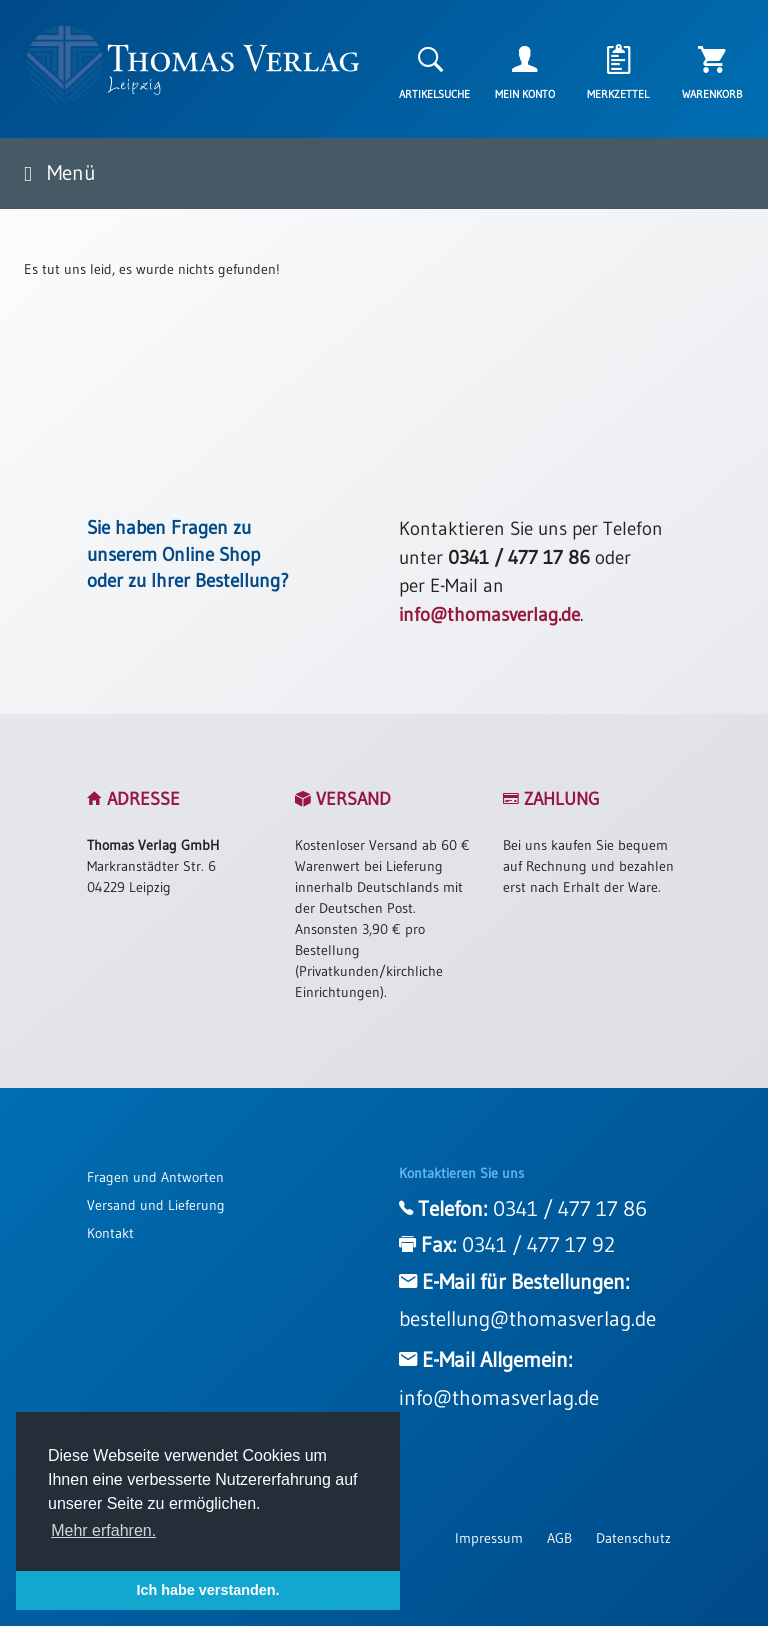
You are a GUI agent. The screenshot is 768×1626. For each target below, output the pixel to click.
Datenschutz (633, 1538)
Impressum (489, 1538)
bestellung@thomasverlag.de (527, 1319)
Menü (60, 173)
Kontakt (110, 1233)
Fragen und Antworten (155, 1177)
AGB (559, 1538)
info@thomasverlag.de (489, 614)
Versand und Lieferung (156, 1205)
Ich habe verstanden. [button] (207, 1590)
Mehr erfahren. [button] (103, 1530)
